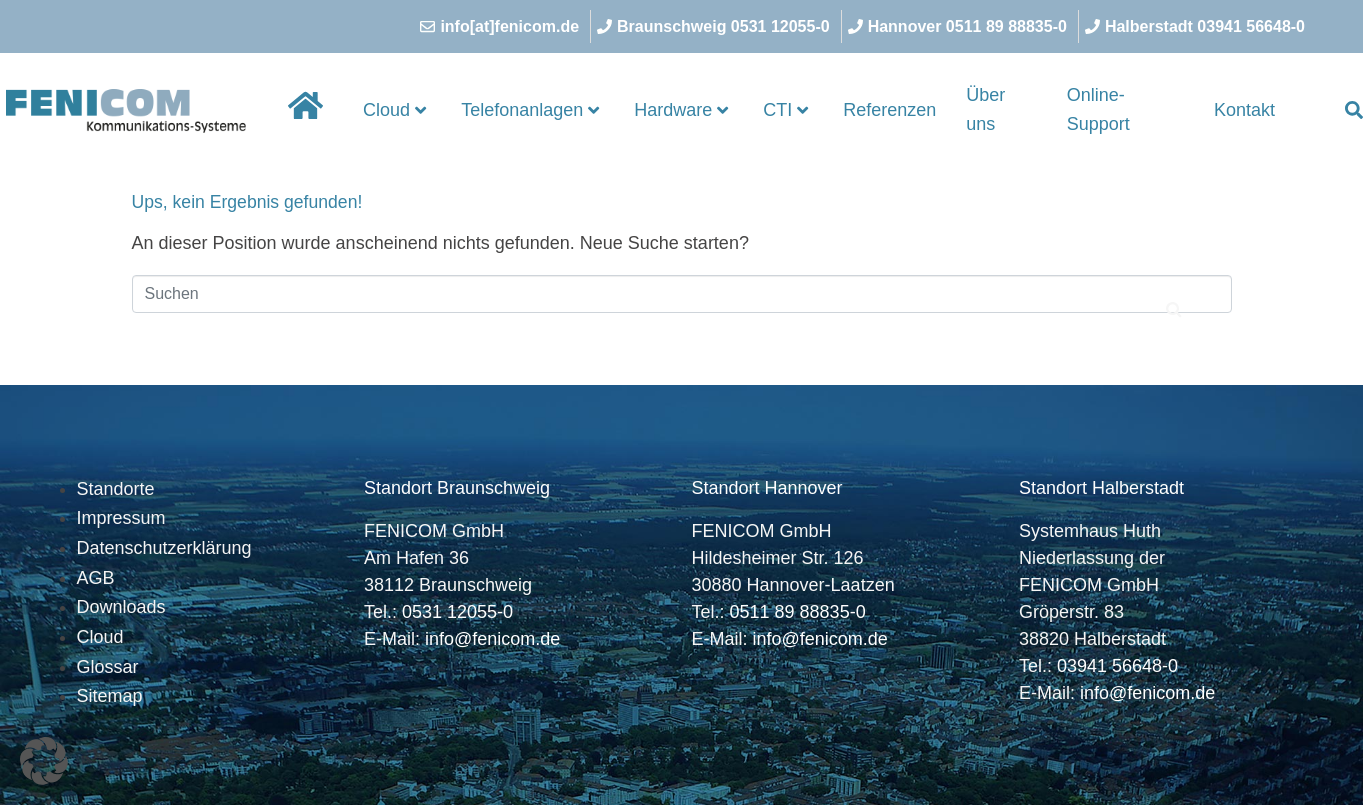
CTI (785, 110)
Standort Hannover (767, 488)
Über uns (985, 110)
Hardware (681, 110)
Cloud (394, 110)
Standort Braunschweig (457, 488)
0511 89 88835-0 (798, 612)
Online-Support (1098, 110)
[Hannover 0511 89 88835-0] (960, 27)
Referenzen (889, 110)
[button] (44, 761)
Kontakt (1244, 110)
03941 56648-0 (1117, 666)
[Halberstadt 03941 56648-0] (1197, 27)
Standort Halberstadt (1101, 488)
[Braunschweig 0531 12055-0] (716, 27)
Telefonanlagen (530, 110)
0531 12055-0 (457, 612)
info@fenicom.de (492, 639)
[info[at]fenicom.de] (502, 27)
